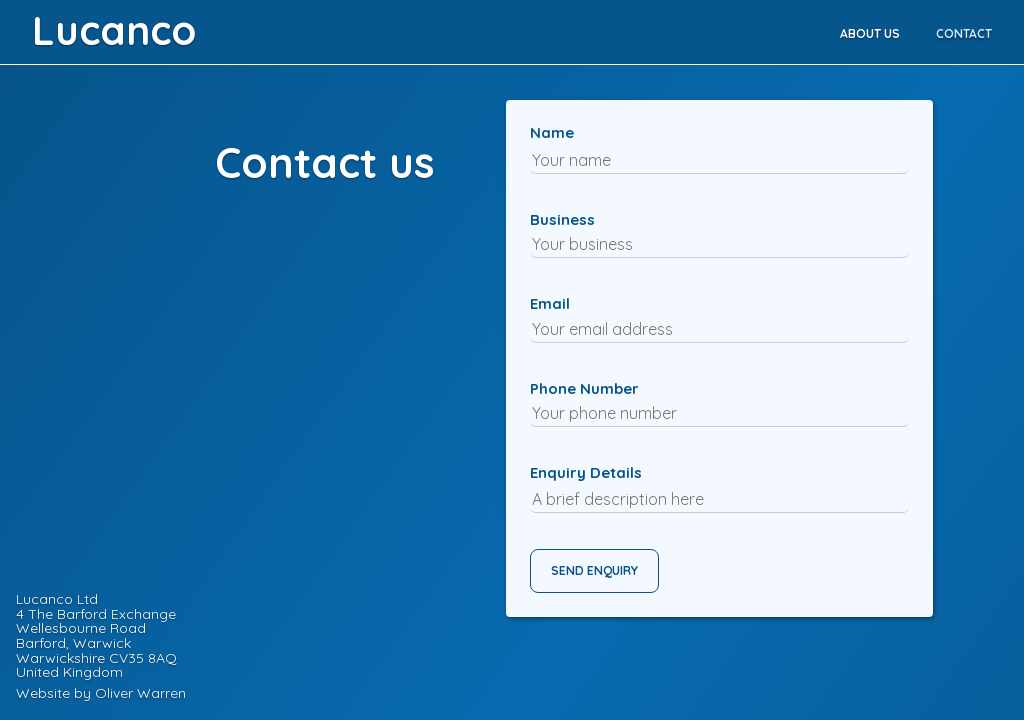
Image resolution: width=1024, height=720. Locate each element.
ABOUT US (870, 33)
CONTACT (964, 33)
